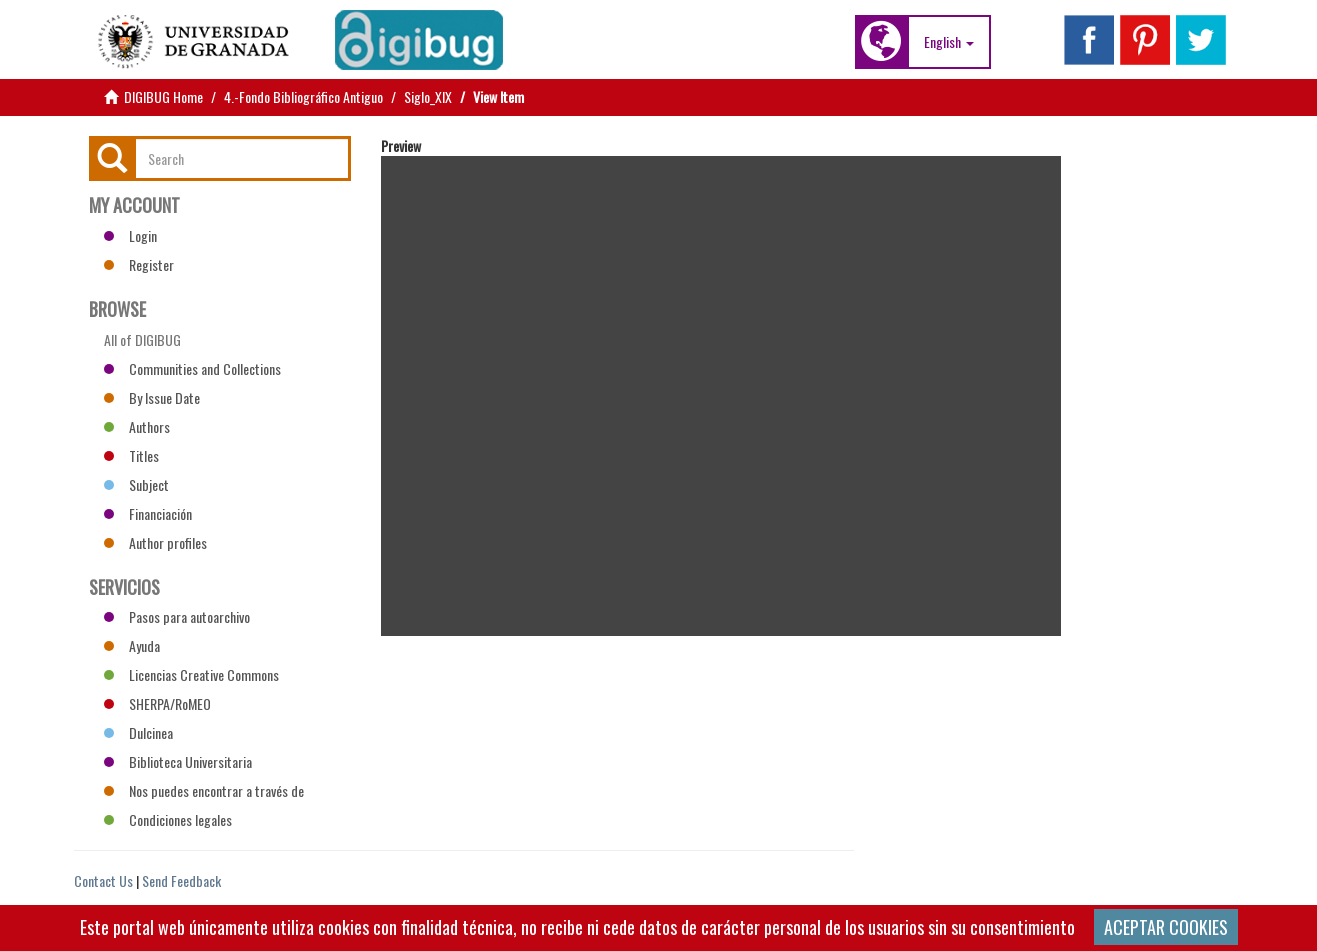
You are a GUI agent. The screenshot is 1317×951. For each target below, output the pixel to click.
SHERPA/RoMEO (157, 703)
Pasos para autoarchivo (177, 616)
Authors (137, 426)
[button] (949, 42)
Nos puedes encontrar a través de (204, 790)
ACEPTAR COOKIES (1166, 927)
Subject (136, 484)
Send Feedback (181, 880)
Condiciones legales (168, 819)
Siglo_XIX (428, 96)
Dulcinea (138, 732)
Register (139, 264)
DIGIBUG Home (163, 96)
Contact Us (103, 880)
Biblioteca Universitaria (178, 761)
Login (130, 235)
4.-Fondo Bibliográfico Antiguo (303, 96)
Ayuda (132, 645)
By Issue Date (152, 397)
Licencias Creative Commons (191, 674)
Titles (131, 455)
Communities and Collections (192, 368)
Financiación (148, 513)
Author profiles (155, 542)
